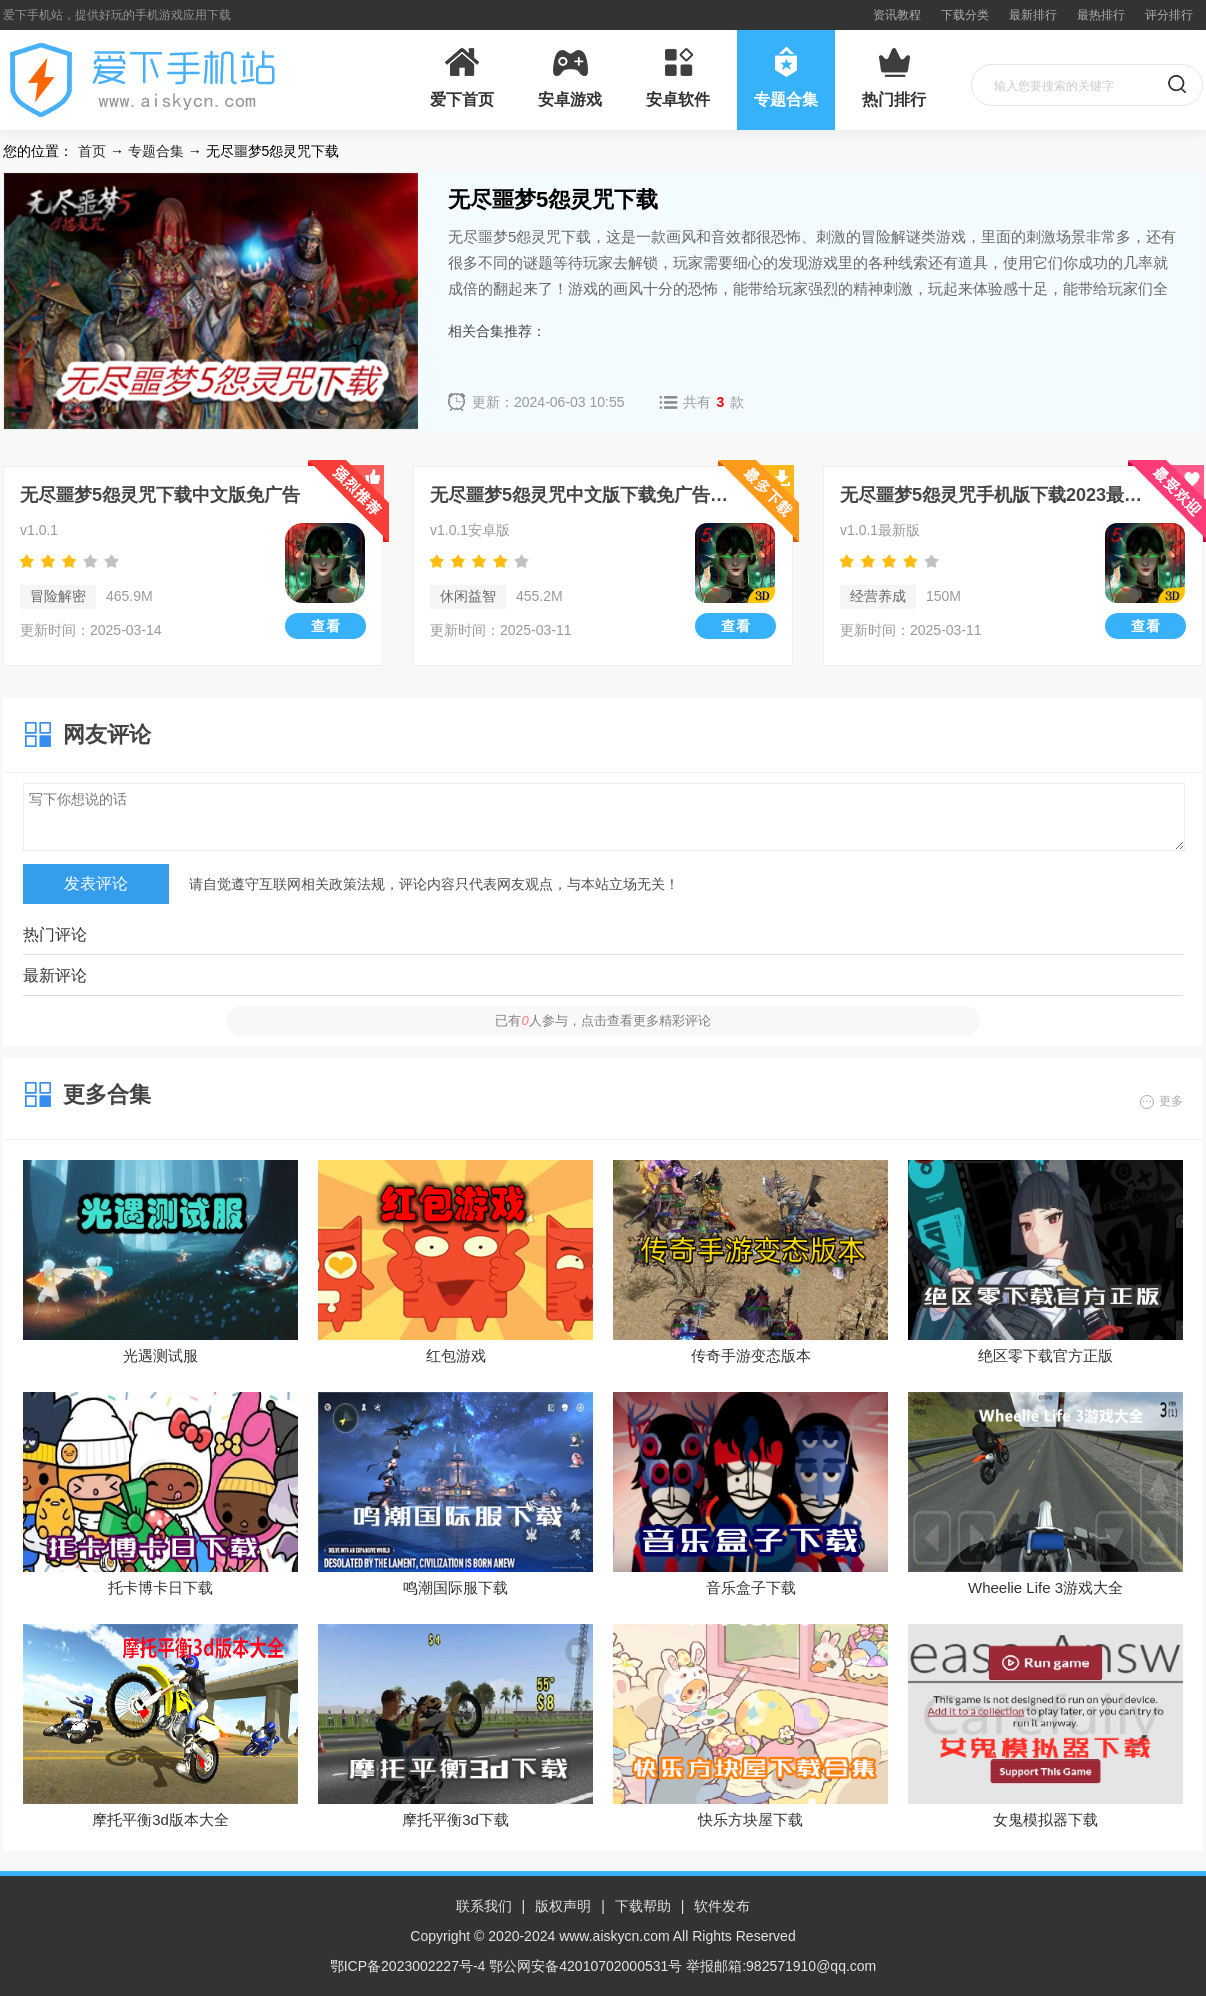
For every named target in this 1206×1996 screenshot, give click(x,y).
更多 (1171, 1101)
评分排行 (1169, 15)
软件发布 (722, 1906)
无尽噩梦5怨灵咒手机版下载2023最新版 (995, 495)
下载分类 (965, 15)
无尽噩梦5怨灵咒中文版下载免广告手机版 (585, 495)
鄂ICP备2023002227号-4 (408, 1966)
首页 (92, 151)
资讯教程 (897, 15)
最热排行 (1101, 15)
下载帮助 (643, 1906)
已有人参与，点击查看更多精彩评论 (602, 1020)
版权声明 (563, 1906)
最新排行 (1033, 15)
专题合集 (156, 151)
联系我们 (484, 1906)
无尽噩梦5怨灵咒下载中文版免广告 (160, 495)
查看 (326, 626)
